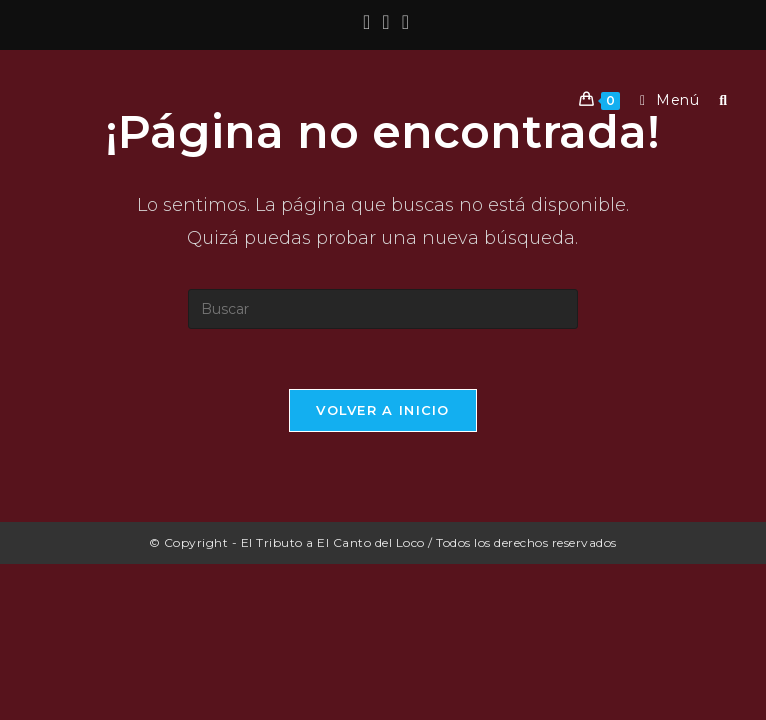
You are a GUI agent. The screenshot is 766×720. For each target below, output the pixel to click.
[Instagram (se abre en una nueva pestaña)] (385, 22)
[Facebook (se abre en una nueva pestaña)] (366, 22)
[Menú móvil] (664, 100)
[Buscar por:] (715, 100)
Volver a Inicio (383, 410)
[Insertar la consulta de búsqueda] (383, 309)
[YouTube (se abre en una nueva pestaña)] (402, 22)
